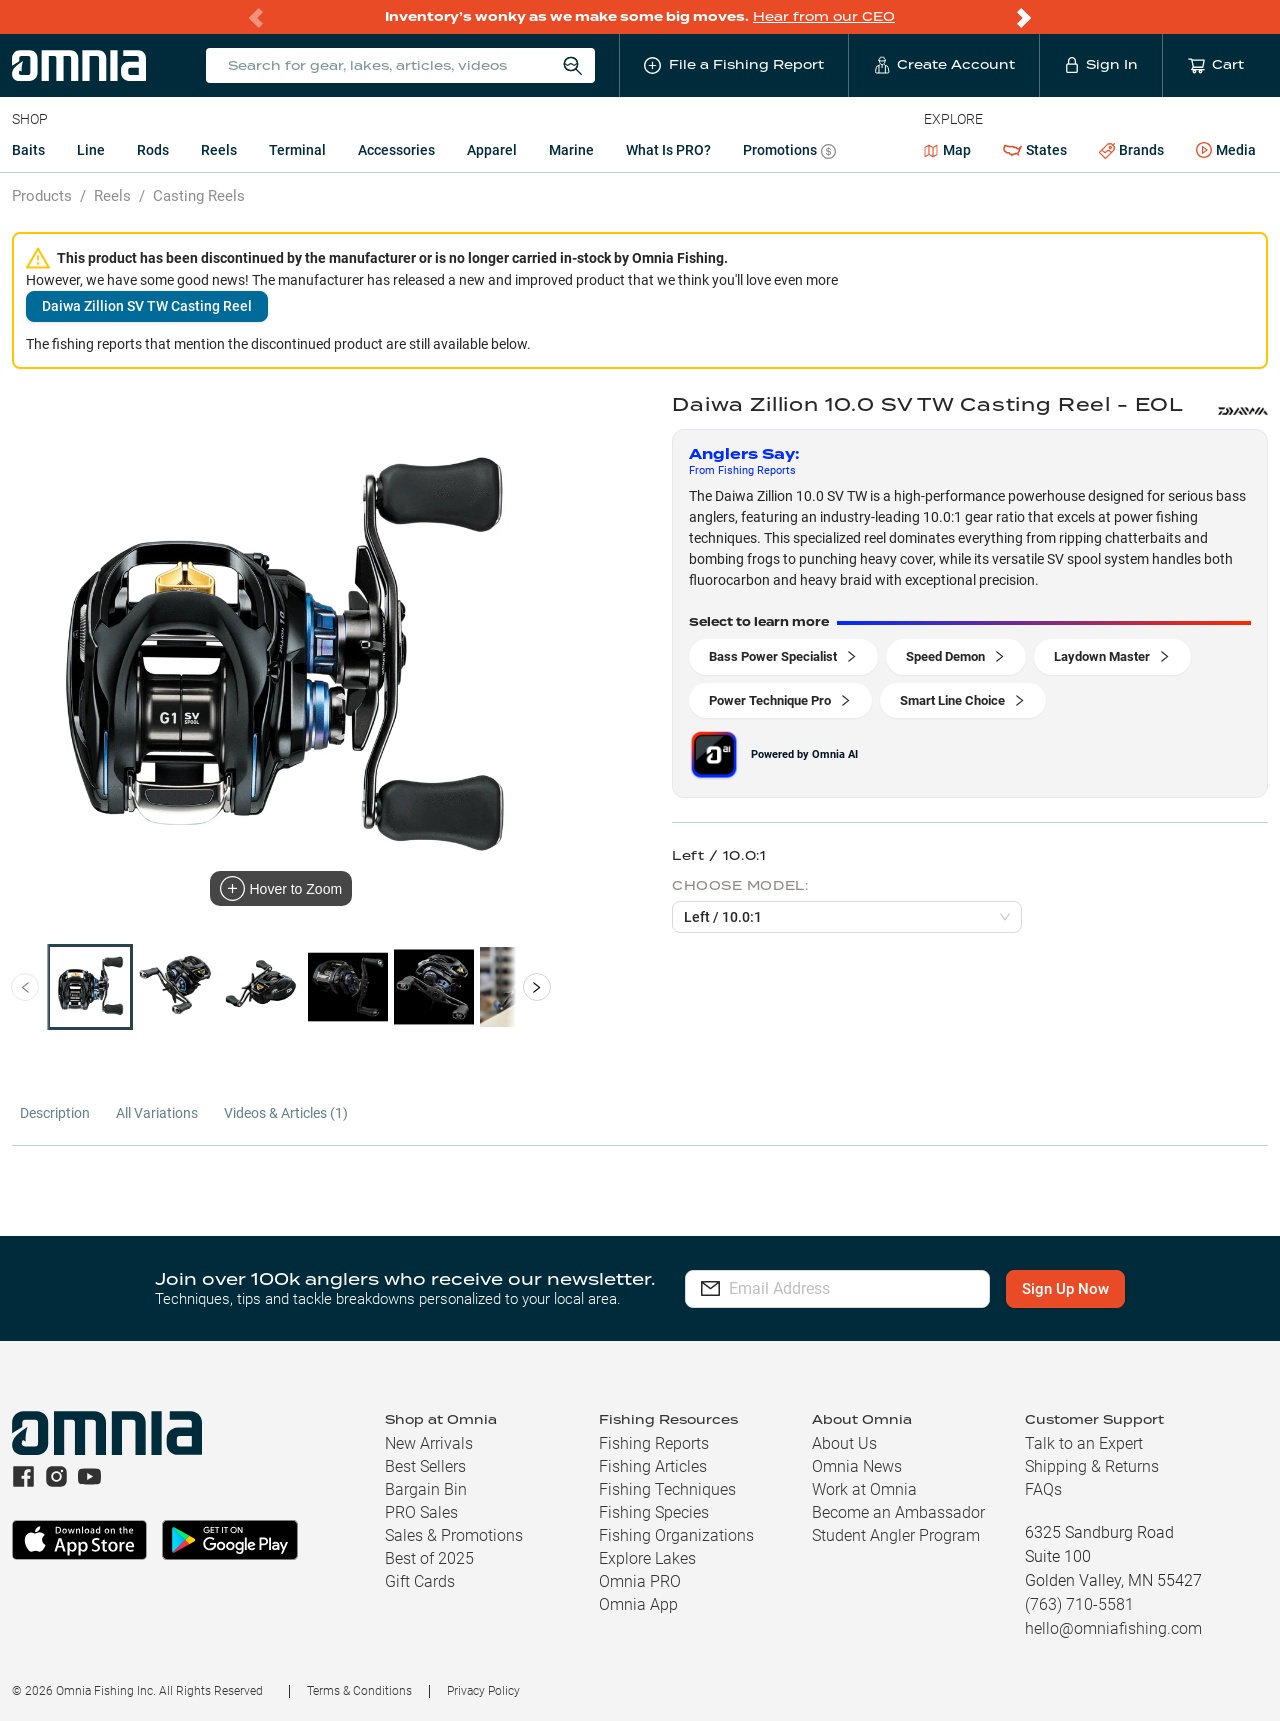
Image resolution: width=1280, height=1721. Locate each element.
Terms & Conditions (359, 1691)
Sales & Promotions (454, 1535)
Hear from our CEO (824, 16)
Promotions (789, 152)
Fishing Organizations (676, 1535)
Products (42, 196)
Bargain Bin (426, 1489)
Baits (28, 150)
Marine (571, 150)
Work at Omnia (864, 1489)
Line (91, 150)
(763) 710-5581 (1079, 1604)
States (1035, 150)
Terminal (297, 150)
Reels (219, 150)
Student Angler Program (896, 1535)
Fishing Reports (654, 1443)
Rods (153, 150)
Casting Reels (199, 196)
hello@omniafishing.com (1113, 1628)
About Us (844, 1443)
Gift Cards (420, 1581)
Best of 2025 (429, 1558)
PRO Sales (421, 1512)
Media (1226, 151)
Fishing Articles (653, 1466)
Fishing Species (654, 1512)
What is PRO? (668, 150)
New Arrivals (429, 1443)
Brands (1131, 150)
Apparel (492, 150)
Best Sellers (425, 1466)
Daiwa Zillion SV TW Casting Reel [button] (147, 306)
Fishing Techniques (667, 1489)
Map (947, 150)
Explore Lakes (647, 1558)
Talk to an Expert (1084, 1443)
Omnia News (857, 1466)
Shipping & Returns (1092, 1466)
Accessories (396, 150)
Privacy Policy (483, 1691)
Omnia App (638, 1604)
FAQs (1043, 1489)
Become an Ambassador (898, 1512)
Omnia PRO (640, 1581)
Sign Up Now (1066, 1289)
